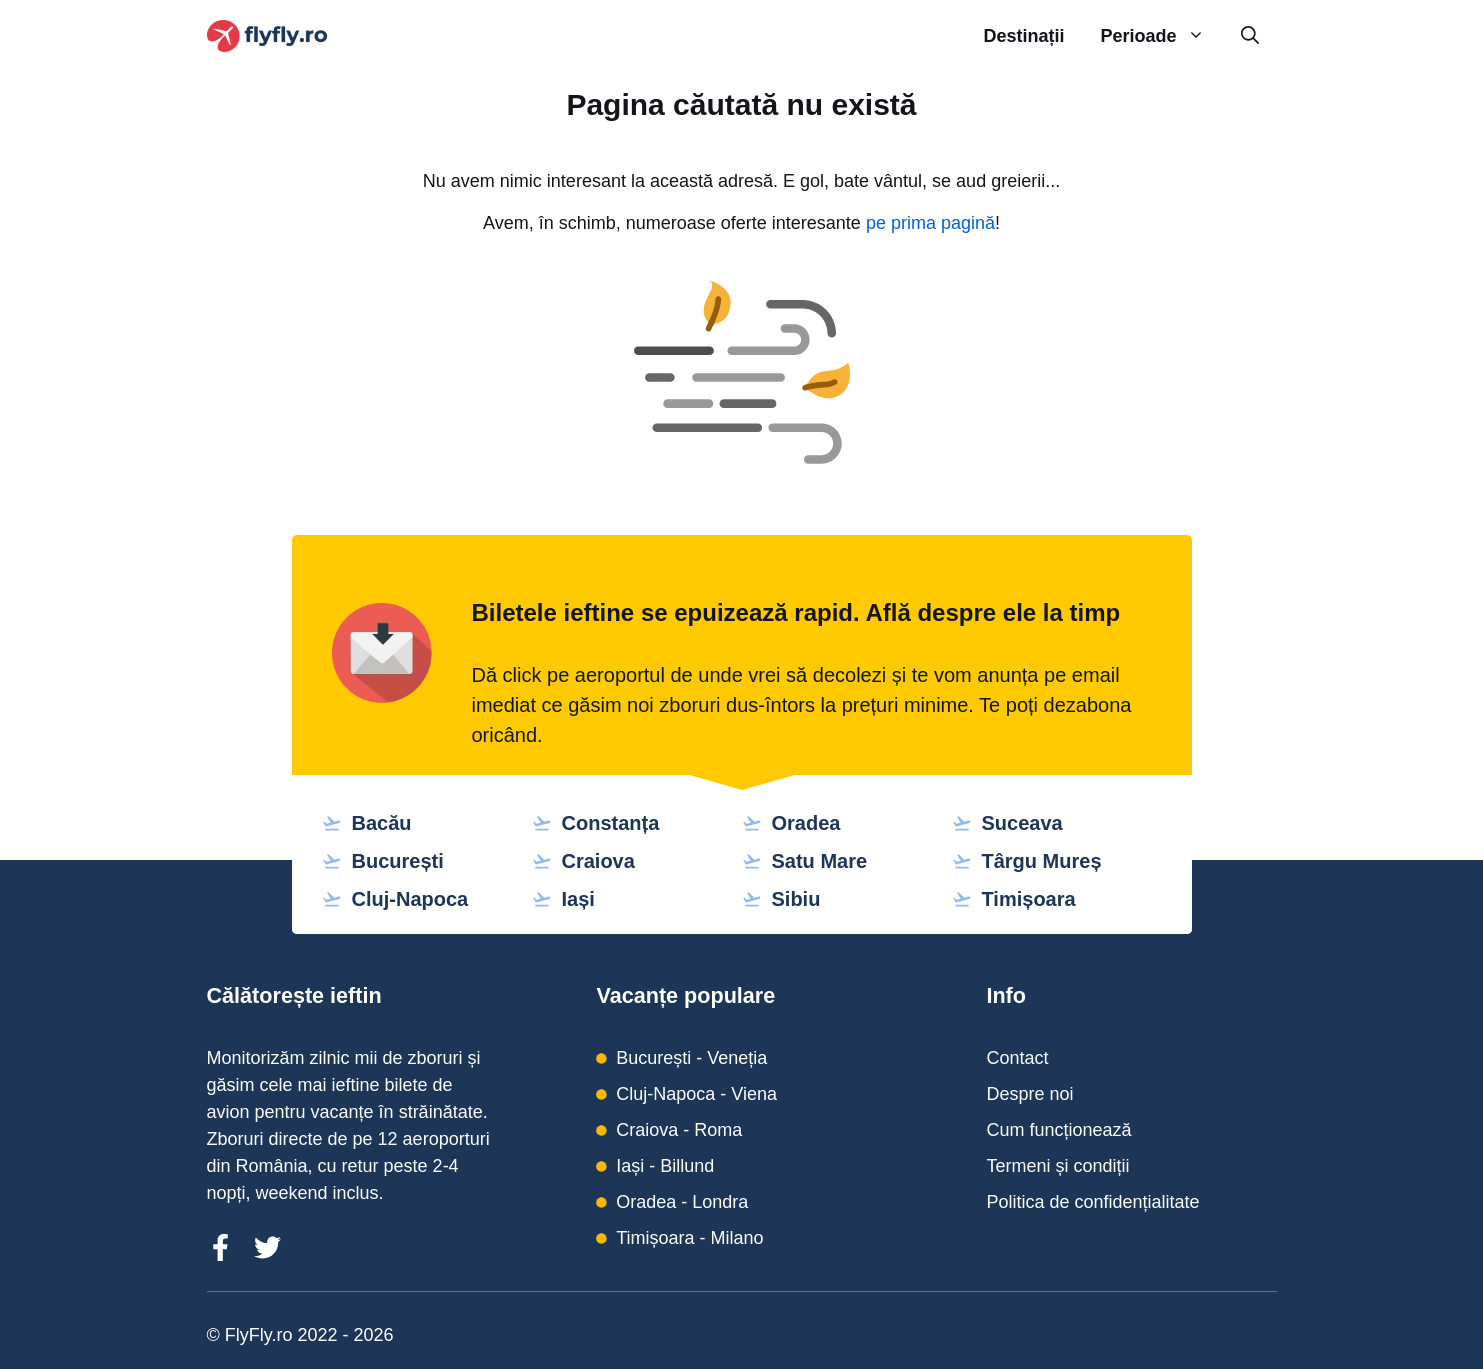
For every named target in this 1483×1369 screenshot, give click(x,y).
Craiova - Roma (679, 1130)
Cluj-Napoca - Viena (696, 1094)
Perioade (1161, 36)
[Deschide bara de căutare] (1250, 36)
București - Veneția (691, 1058)
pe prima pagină (930, 223)
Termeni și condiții (1057, 1166)
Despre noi (1029, 1094)
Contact (1017, 1058)
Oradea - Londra (682, 1202)
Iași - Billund (665, 1166)
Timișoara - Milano (689, 1238)
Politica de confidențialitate (1092, 1202)
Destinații (1023, 36)
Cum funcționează (1058, 1130)
